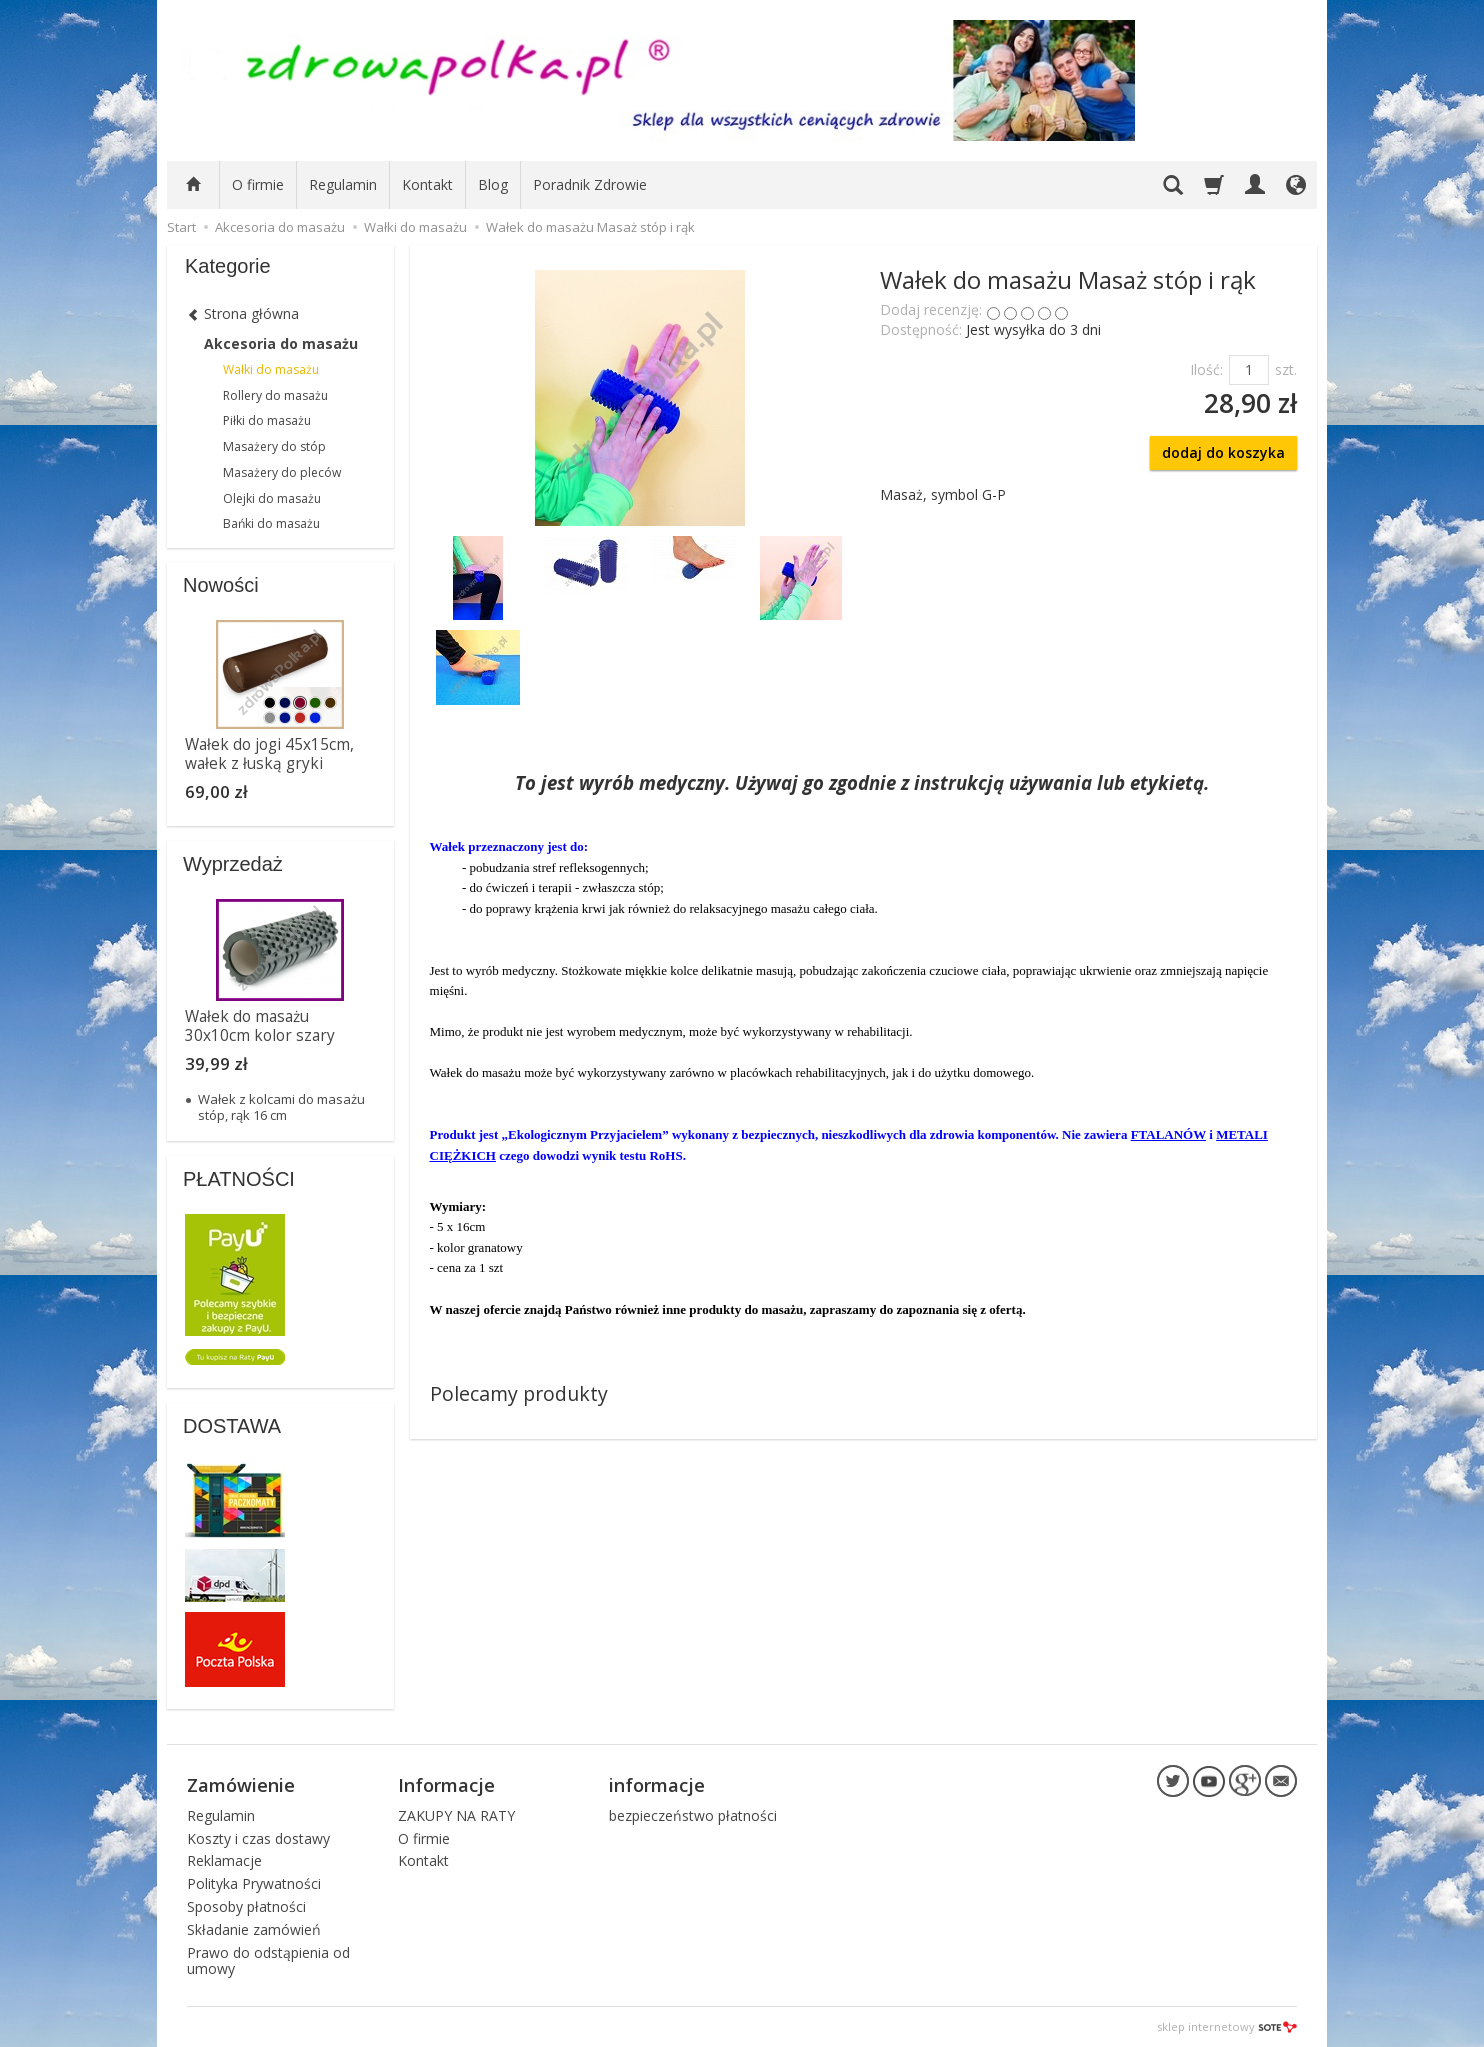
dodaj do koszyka (1223, 452)
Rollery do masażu (275, 395)
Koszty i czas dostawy (258, 1838)
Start (181, 227)
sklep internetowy (1227, 2026)
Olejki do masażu (272, 498)
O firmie (258, 184)
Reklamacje (224, 1860)
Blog (493, 184)
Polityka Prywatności (254, 1883)
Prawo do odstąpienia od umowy (268, 1961)
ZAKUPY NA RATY (456, 1815)
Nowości (221, 585)
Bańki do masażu (271, 523)
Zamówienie (241, 1785)
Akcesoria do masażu (281, 343)
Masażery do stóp (274, 446)
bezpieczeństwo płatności (693, 1815)
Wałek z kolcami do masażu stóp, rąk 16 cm (281, 1107)
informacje (657, 1785)
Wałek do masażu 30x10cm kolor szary (260, 1025)
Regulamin (343, 184)
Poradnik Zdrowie (590, 184)
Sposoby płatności (246, 1906)
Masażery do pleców (282, 472)
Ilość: (1206, 369)
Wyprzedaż (233, 864)
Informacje (446, 1785)
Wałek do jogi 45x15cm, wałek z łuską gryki (269, 753)
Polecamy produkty (519, 1393)
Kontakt (427, 184)
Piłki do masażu (267, 420)
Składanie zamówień (254, 1929)
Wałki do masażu (271, 369)
